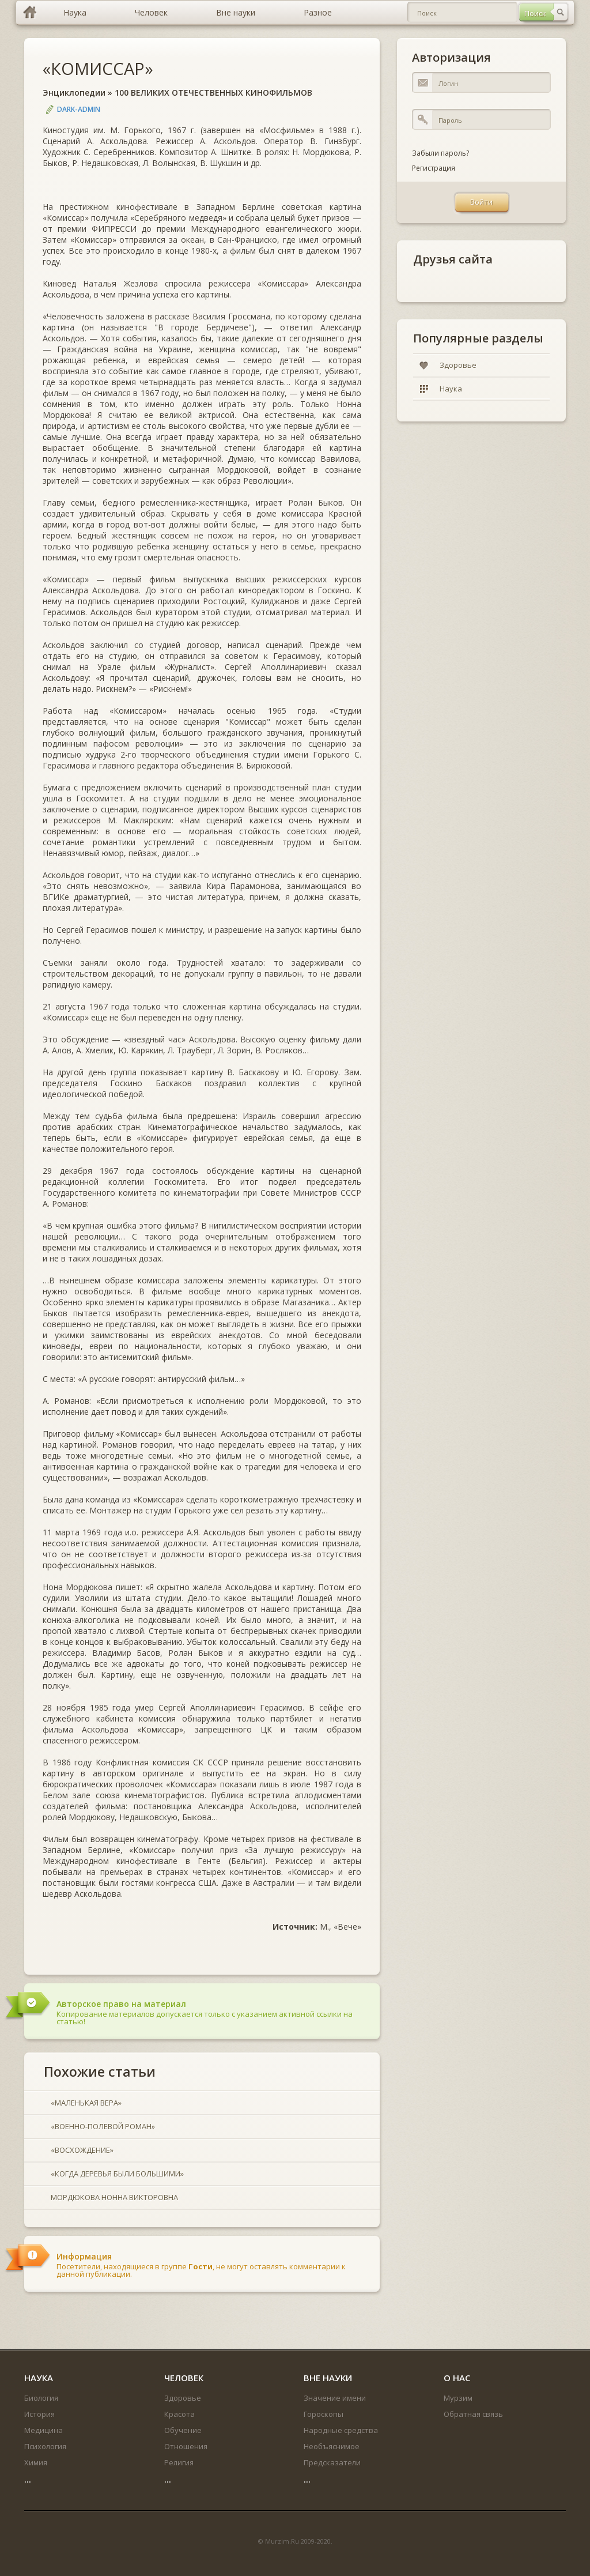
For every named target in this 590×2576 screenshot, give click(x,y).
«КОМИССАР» (98, 68)
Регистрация (433, 168)
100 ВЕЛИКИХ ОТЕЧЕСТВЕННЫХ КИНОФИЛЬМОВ (213, 92)
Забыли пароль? (440, 153)
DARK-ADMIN (78, 109)
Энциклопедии (74, 92)
